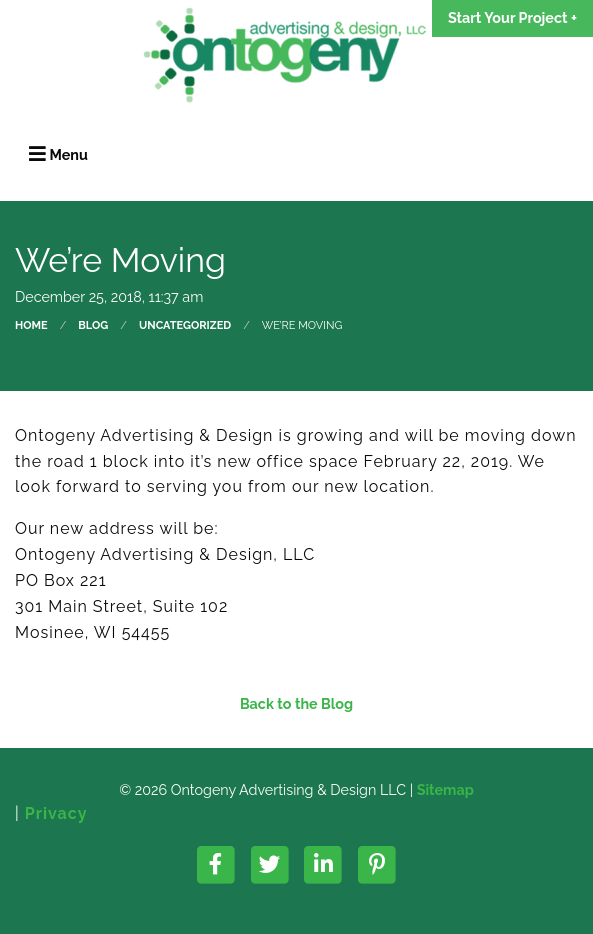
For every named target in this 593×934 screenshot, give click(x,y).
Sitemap (445, 790)
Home (31, 325)
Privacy (56, 813)
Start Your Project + (512, 18)
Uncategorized (185, 325)
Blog (93, 325)
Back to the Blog (296, 704)
